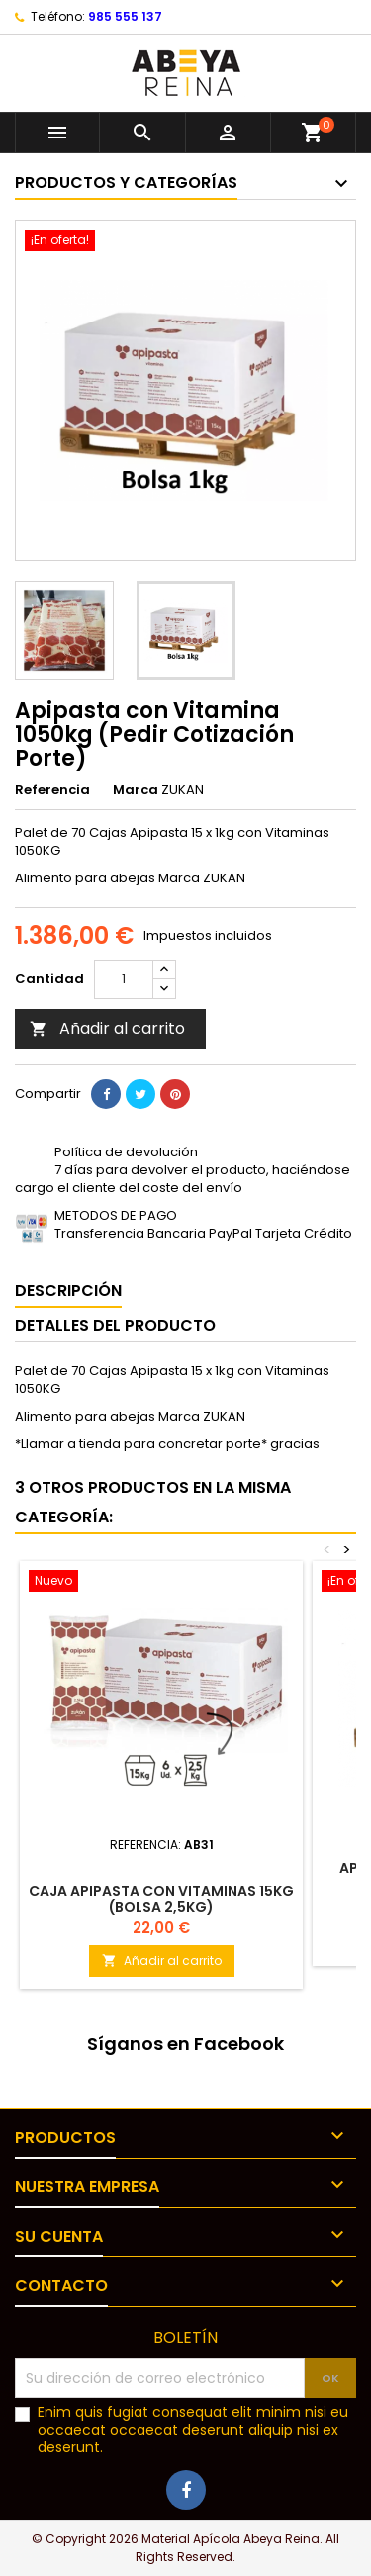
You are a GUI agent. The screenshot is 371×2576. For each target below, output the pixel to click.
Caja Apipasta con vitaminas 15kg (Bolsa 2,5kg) (161, 1899)
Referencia (52, 790)
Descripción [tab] (68, 1290)
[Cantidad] (123, 979)
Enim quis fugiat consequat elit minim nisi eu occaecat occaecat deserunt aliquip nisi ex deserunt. (193, 2429)
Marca (135, 790)
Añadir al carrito (107, 1028)
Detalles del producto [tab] (115, 1325)
